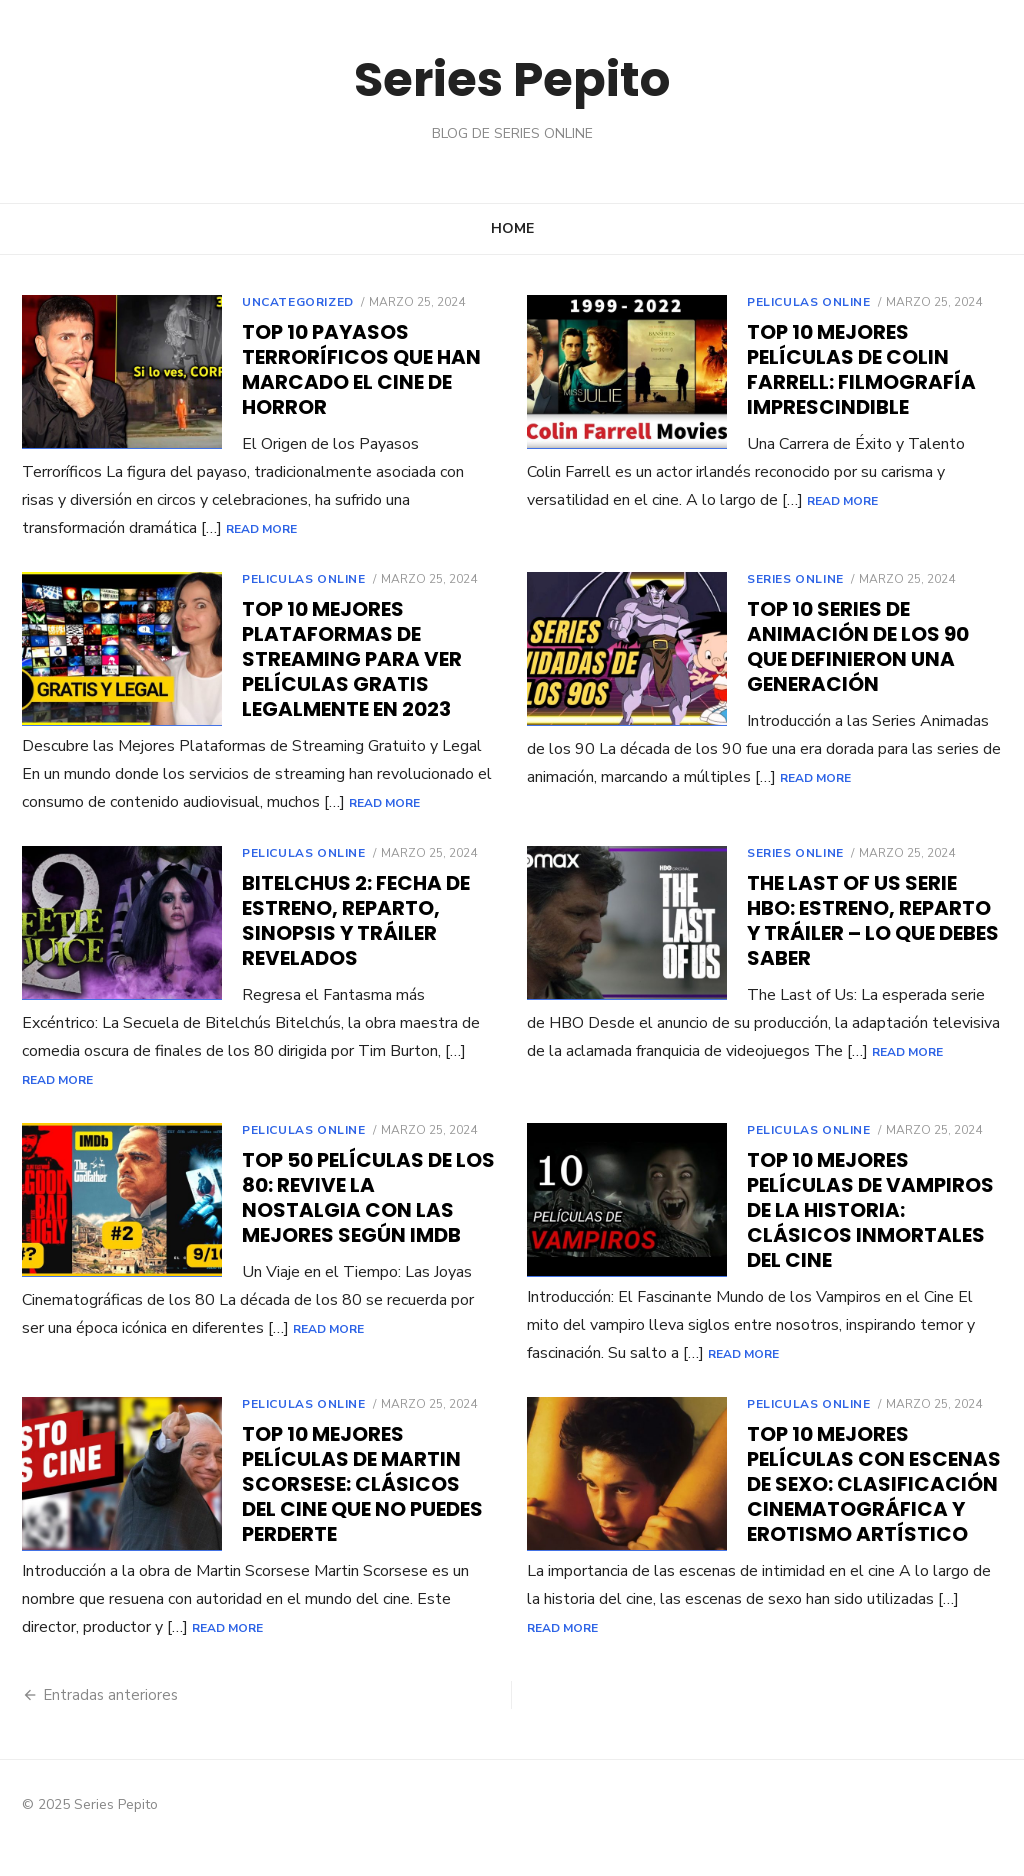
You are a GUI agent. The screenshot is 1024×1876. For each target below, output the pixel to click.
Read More (261, 529)
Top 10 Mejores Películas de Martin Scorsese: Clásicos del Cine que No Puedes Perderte (362, 1512)
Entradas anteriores (110, 1723)
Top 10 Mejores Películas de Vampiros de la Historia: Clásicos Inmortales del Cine (870, 1238)
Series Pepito (512, 79)
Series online (795, 579)
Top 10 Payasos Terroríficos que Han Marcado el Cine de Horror (361, 369)
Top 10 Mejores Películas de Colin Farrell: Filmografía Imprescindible (861, 369)
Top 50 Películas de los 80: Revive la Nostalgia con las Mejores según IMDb (368, 1225)
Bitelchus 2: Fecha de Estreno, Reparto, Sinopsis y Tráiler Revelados (356, 948)
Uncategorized (298, 302)
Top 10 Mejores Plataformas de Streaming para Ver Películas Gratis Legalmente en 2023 (352, 659)
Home (512, 228)
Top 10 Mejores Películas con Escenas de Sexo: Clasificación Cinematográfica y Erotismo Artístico (874, 1512)
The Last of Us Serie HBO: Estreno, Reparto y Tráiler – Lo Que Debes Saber (873, 948)
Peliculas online (809, 302)
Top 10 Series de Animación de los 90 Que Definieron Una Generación (858, 646)
